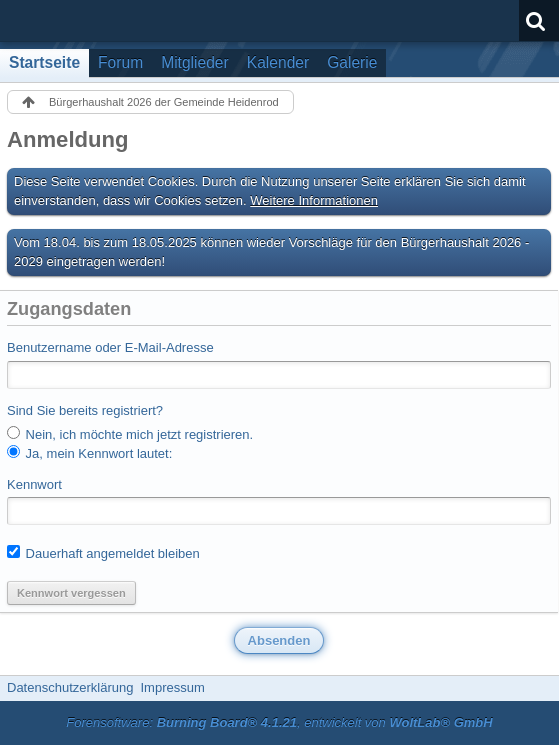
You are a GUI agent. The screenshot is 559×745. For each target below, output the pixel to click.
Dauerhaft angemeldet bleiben (103, 553)
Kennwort (34, 484)
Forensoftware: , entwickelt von (279, 722)
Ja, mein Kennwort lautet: (89, 453)
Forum (120, 62)
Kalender (278, 62)
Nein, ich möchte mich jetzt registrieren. (130, 434)
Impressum (172, 687)
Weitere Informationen (314, 200)
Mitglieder (195, 62)
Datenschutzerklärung (70, 687)
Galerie (352, 62)
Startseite (44, 62)
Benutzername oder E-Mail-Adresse (110, 347)
